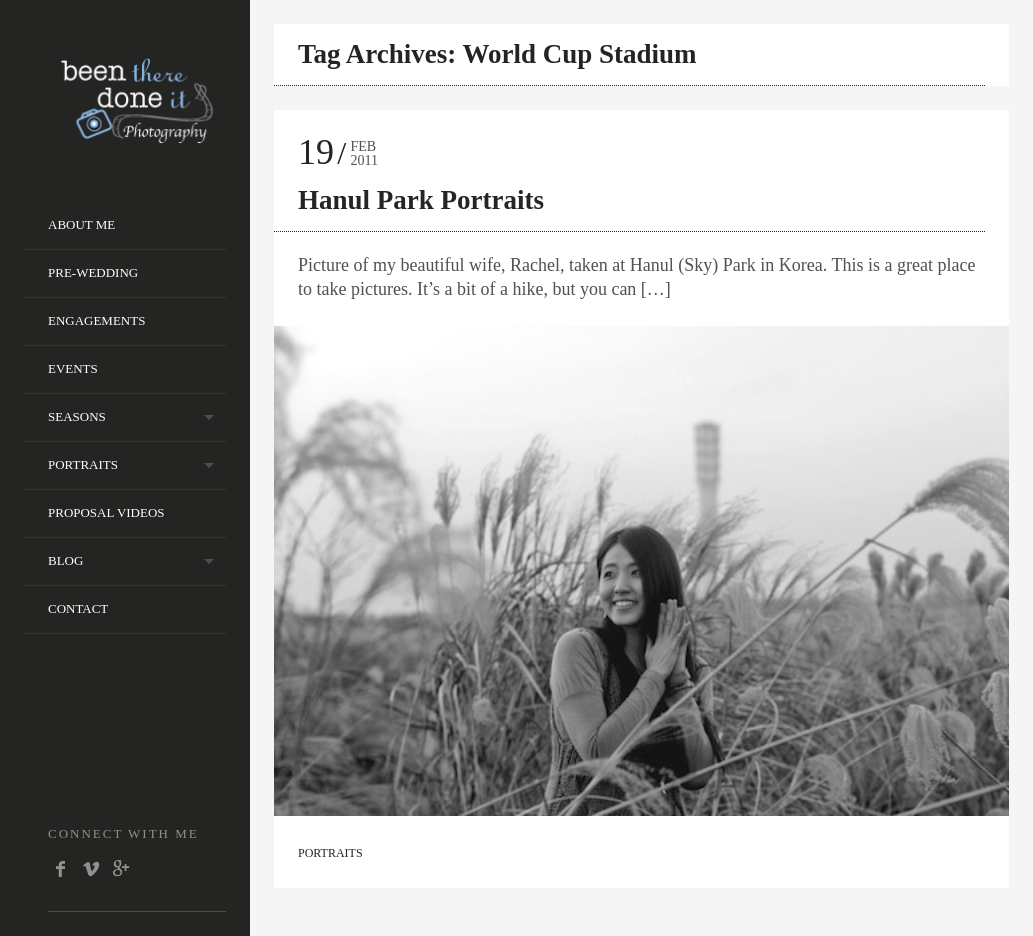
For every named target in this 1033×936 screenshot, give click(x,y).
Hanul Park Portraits (421, 200)
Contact (78, 608)
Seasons (77, 416)
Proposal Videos (106, 512)
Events (73, 368)
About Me (81, 224)
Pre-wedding (93, 272)
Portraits (83, 464)
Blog (65, 560)
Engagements (96, 320)
